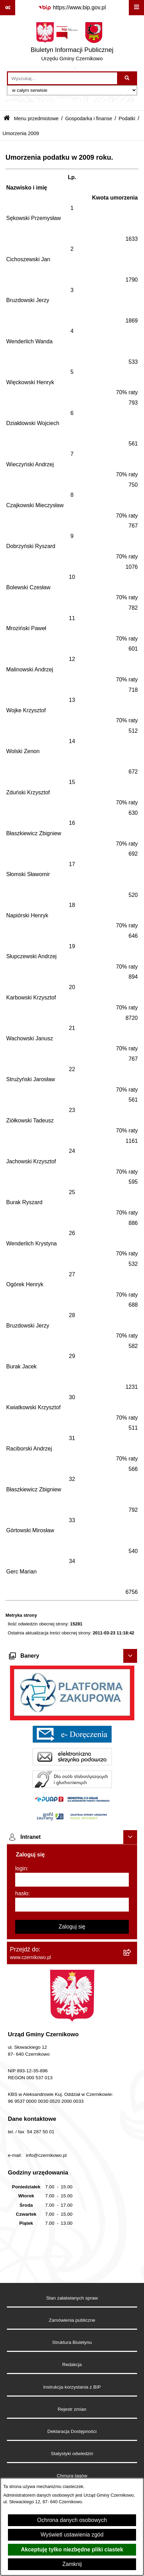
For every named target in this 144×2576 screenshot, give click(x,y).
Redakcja (72, 2364)
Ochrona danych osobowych (72, 2520)
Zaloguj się (72, 1927)
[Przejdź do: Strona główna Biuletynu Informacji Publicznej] (6, 119)
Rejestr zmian (72, 2409)
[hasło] (72, 1905)
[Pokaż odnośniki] (7, 7)
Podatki (126, 118)
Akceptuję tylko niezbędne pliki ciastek (72, 2549)
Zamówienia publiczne (72, 2320)
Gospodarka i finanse (88, 118)
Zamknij (71, 2564)
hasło (21, 1893)
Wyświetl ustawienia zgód (71, 2535)
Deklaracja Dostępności (72, 2431)
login (21, 1868)
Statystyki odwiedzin (72, 2453)
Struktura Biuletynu (72, 2342)
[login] (72, 1880)
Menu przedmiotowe (36, 118)
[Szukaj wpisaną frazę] (127, 78)
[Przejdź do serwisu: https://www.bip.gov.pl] (72, 7)
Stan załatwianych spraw (72, 2298)
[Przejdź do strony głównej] (72, 43)
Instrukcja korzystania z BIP (72, 2387)
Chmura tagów (72, 2475)
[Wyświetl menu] (136, 7)
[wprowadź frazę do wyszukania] (62, 78)
